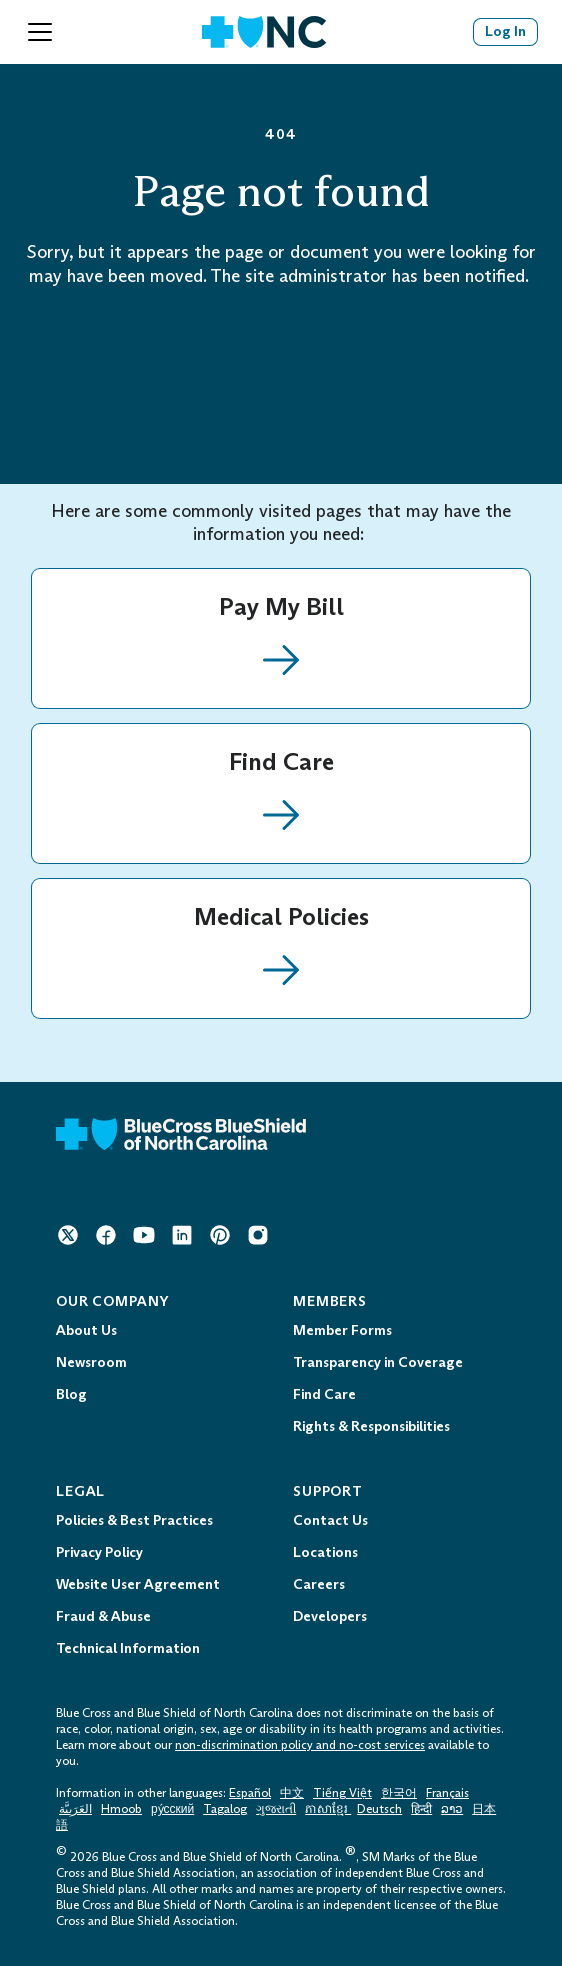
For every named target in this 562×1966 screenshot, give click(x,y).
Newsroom (91, 1362)
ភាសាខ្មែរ (328, 1809)
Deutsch (379, 1809)
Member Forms (342, 1330)
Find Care (324, 1394)
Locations (325, 1552)
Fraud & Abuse (103, 1616)
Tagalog (225, 1809)
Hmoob (121, 1809)
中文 (292, 1793)
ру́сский (172, 1809)
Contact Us (330, 1520)
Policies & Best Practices (134, 1520)
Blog (71, 1394)
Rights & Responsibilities (371, 1426)
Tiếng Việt (342, 1793)
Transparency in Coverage (378, 1362)
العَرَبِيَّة (75, 1809)
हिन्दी (421, 1809)
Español (250, 1793)
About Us (86, 1330)
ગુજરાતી (276, 1809)
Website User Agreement (138, 1584)
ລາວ (452, 1809)
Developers (330, 1616)
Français (447, 1793)
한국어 (399, 1793)
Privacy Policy (99, 1552)
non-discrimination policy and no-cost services (300, 1745)
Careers (319, 1584)
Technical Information (128, 1648)
